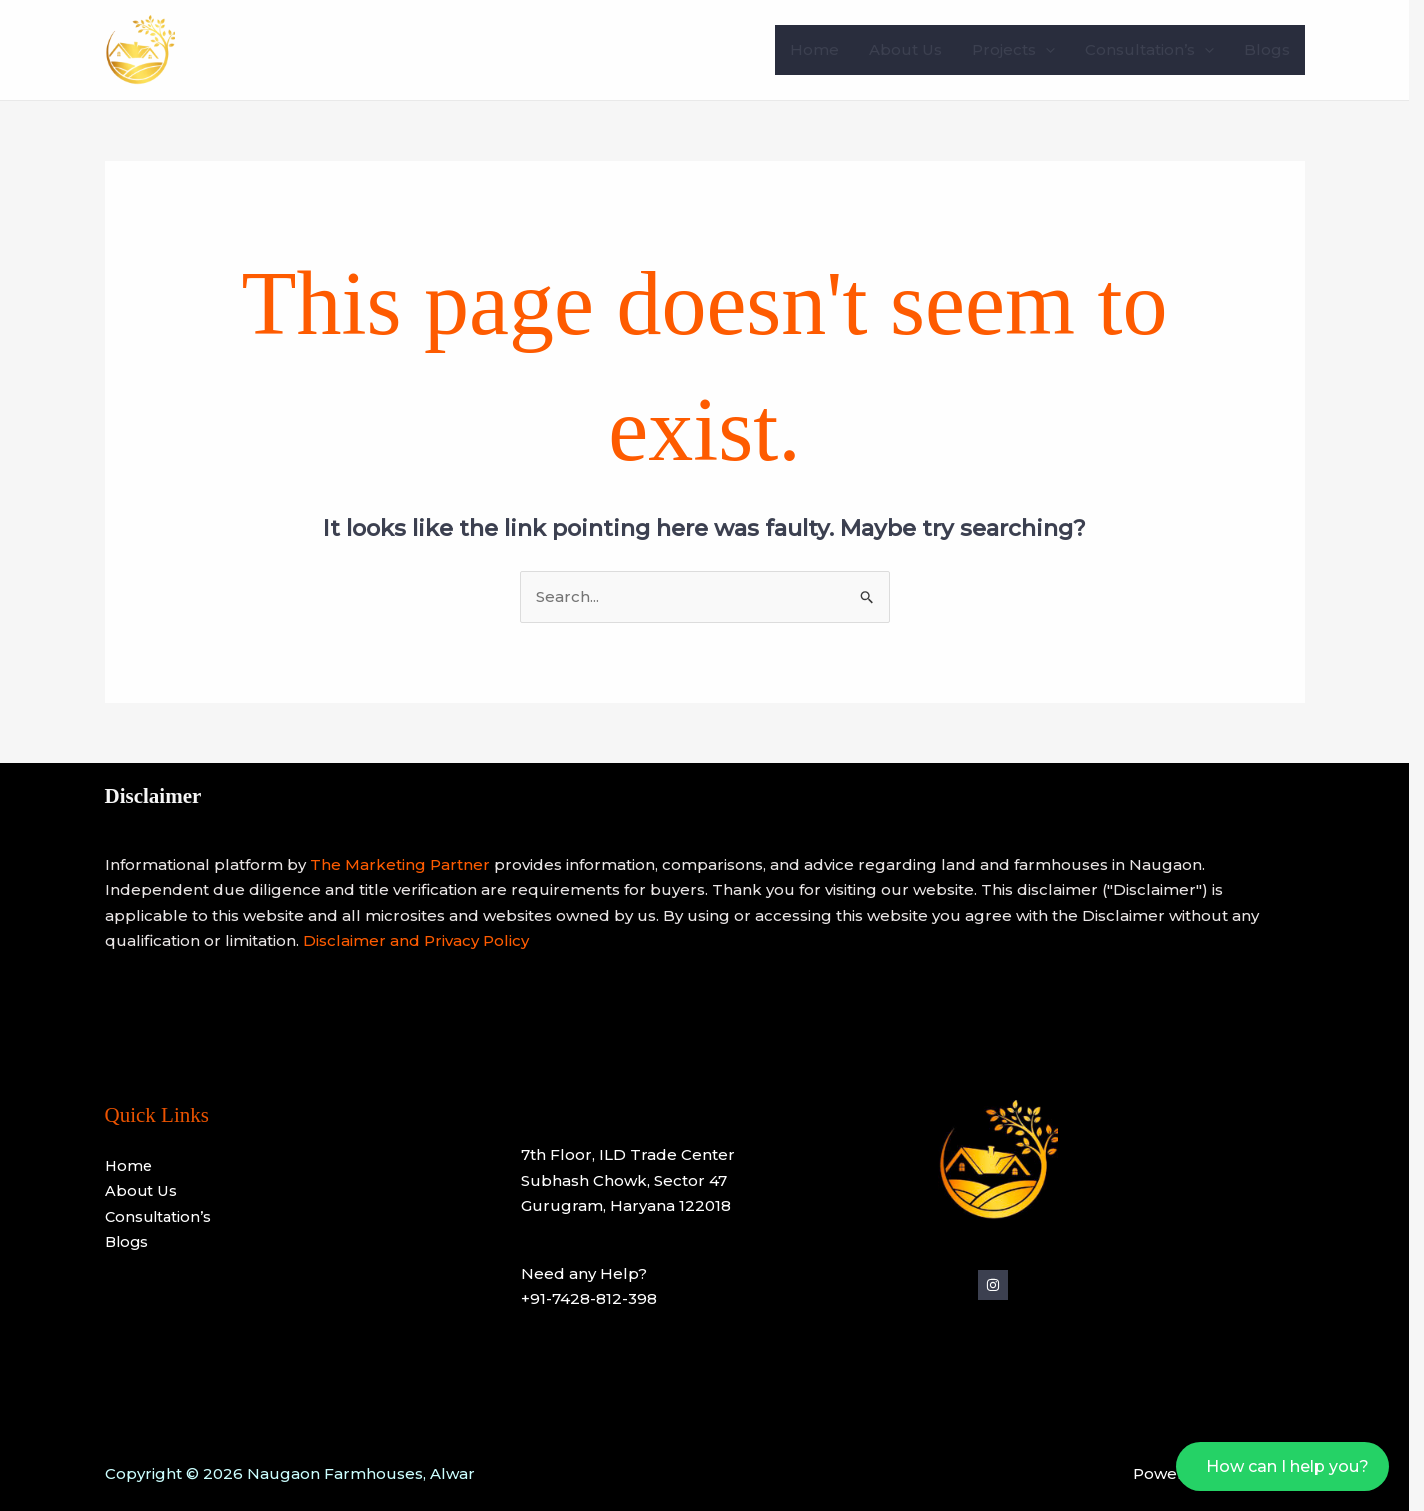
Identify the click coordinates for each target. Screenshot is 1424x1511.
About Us (912, 49)
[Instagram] (1000, 1285)
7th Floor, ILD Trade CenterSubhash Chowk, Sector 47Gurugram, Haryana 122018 (636, 1180)
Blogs (1274, 49)
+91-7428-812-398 (597, 1298)
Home (821, 49)
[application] (1052, 50)
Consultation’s (1156, 50)
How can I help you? (1302, 1466)
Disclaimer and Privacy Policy (423, 940)
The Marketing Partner (407, 864)
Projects (1020, 50)
